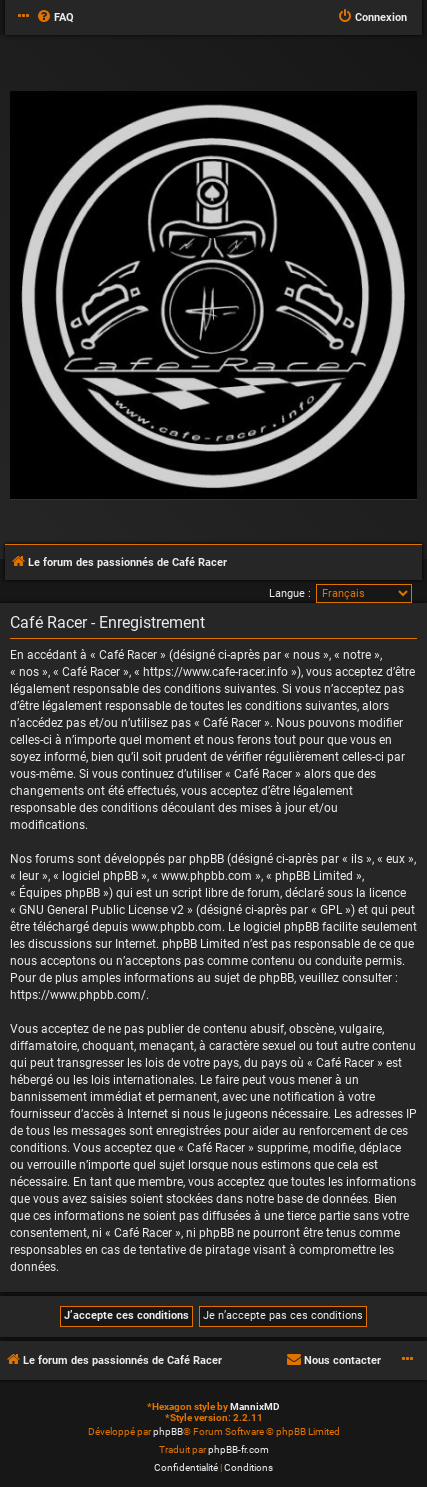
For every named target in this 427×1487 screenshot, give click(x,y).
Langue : (290, 593)
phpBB (168, 1431)
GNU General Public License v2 (101, 910)
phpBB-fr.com (238, 1449)
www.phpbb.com (176, 927)
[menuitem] (55, 18)
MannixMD (255, 1406)
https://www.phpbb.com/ (78, 995)
